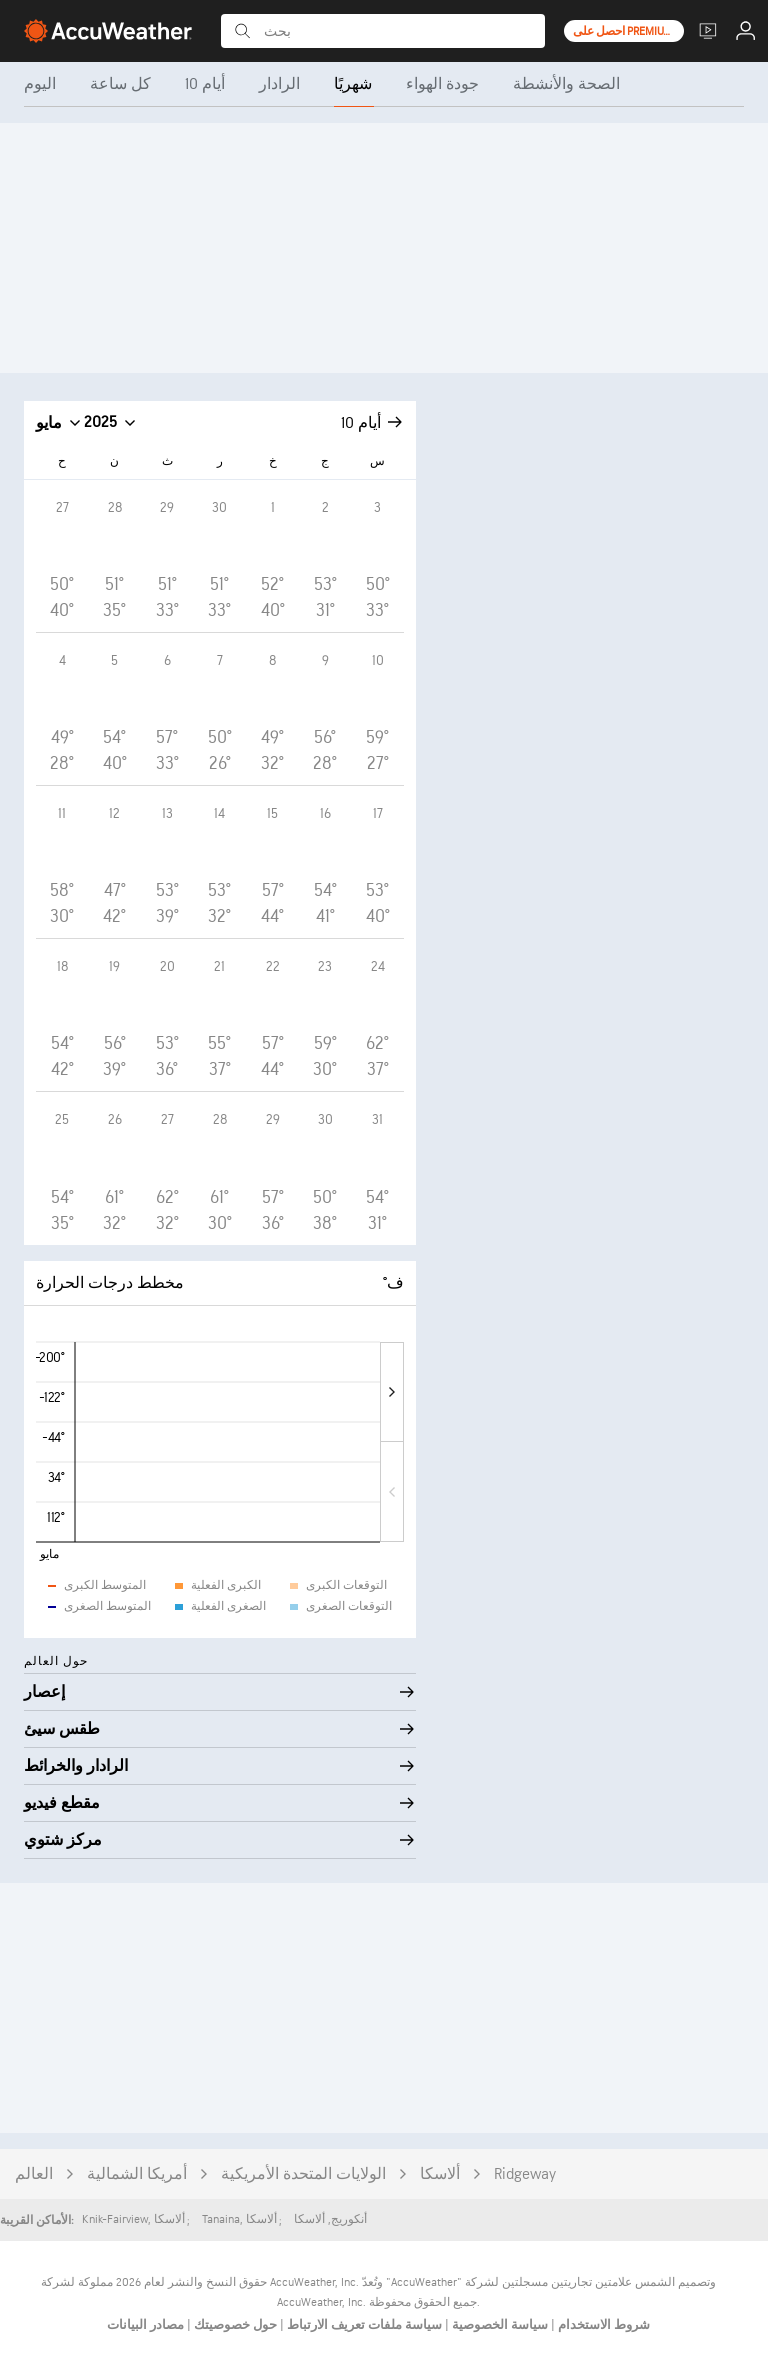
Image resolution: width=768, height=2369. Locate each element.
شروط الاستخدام (602, 2325)
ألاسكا (440, 2174)
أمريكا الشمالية (137, 2174)
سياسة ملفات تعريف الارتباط (363, 2325)
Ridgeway (525, 2174)
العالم (34, 2174)
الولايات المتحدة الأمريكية (303, 2174)
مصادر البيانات (145, 2325)
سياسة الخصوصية (498, 2325)
